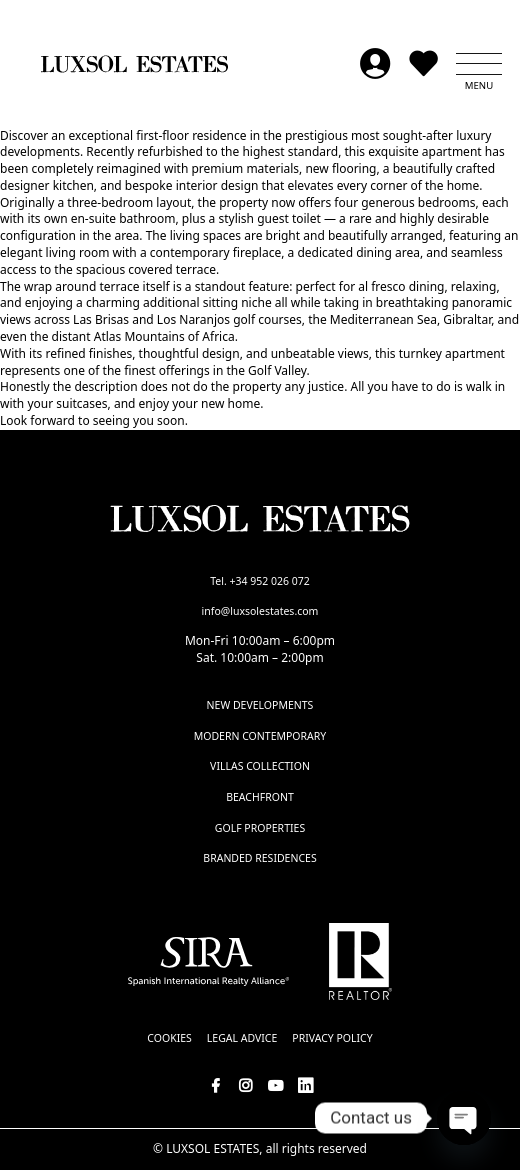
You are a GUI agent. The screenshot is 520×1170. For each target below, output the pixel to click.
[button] (479, 64)
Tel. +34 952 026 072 (260, 581)
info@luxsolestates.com (260, 611)
